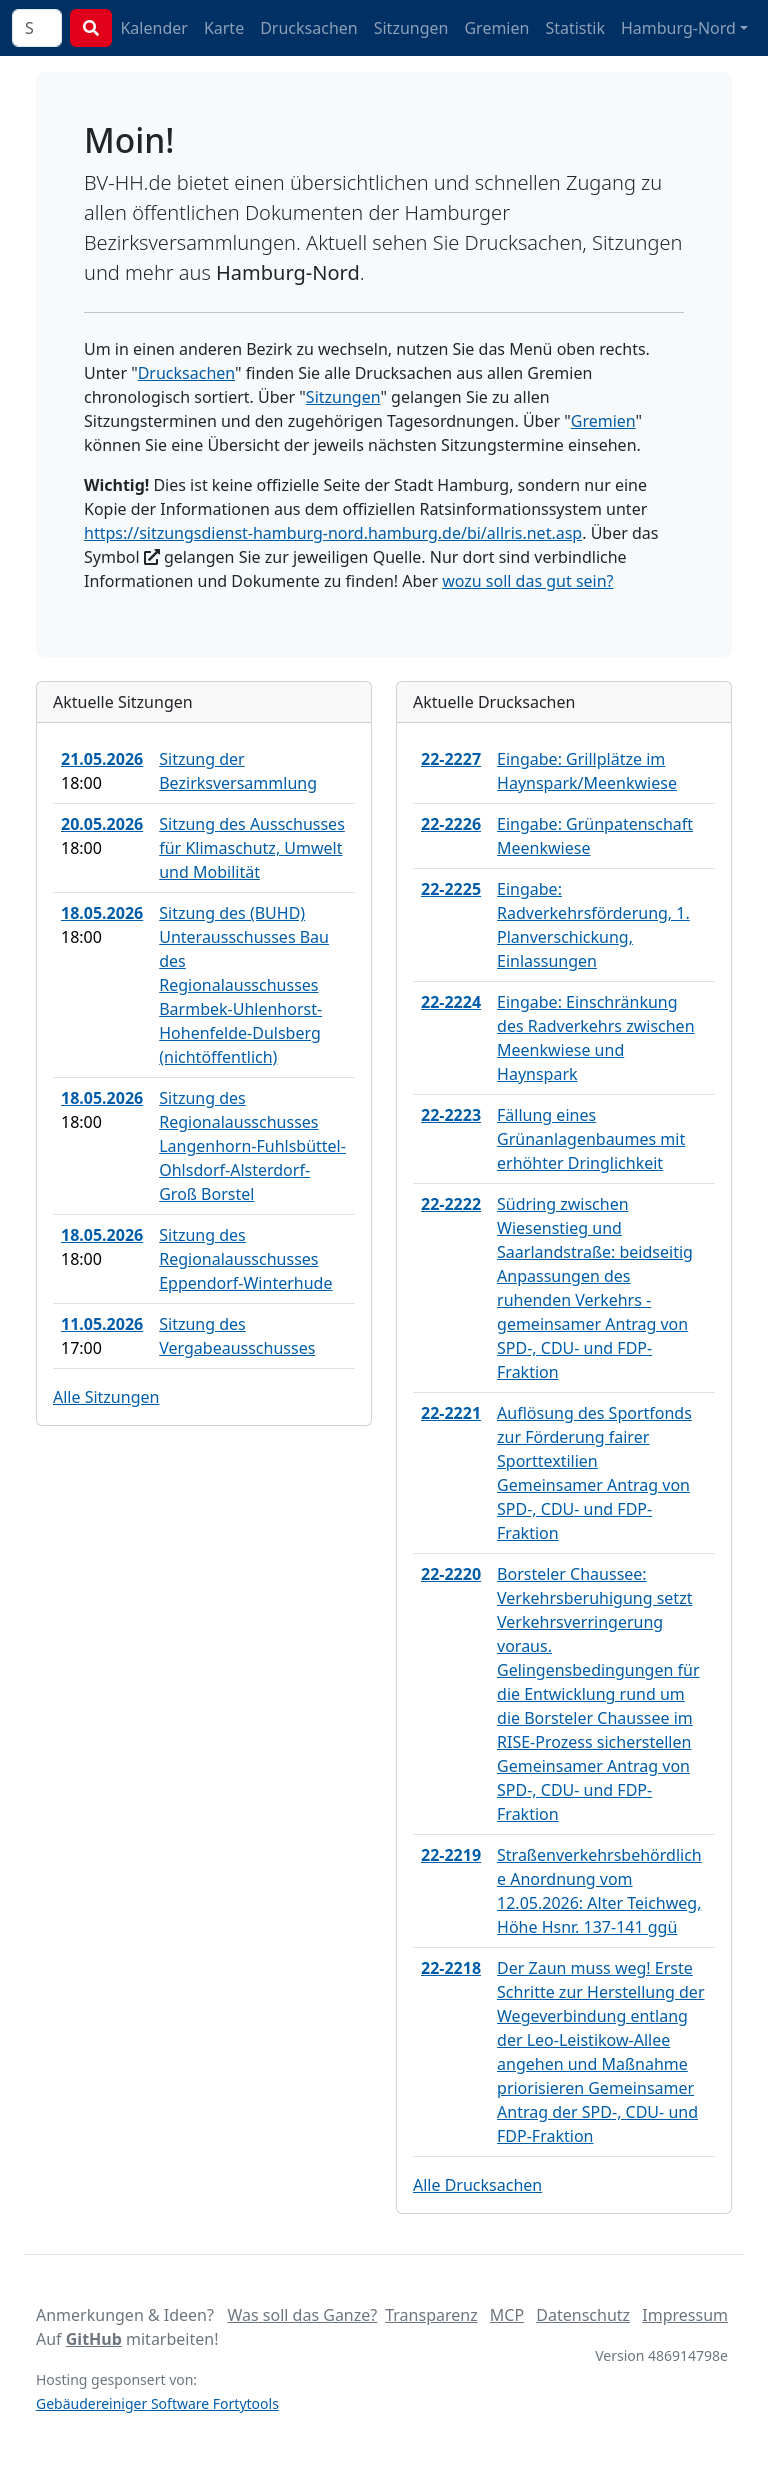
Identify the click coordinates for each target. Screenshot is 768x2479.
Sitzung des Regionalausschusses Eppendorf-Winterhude (245, 1259)
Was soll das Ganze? (302, 2315)
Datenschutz (583, 2315)
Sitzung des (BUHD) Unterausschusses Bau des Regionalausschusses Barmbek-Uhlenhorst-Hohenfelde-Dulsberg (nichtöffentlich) (244, 985)
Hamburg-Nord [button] (678, 28)
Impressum (685, 2315)
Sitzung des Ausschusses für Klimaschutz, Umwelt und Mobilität (252, 848)
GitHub (94, 2339)
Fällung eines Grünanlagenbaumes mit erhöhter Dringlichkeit (591, 1139)
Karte (224, 28)
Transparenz (431, 2315)
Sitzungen (411, 28)
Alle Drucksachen (477, 2185)
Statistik (575, 28)
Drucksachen (309, 28)
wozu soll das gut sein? (527, 581)
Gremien (496, 28)
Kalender (153, 28)
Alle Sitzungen (106, 1397)
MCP (507, 2315)
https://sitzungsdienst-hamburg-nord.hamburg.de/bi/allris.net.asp (333, 533)
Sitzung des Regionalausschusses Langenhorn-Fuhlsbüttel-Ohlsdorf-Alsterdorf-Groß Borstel (252, 1146)
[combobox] (37, 28)
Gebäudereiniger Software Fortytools (157, 2403)
